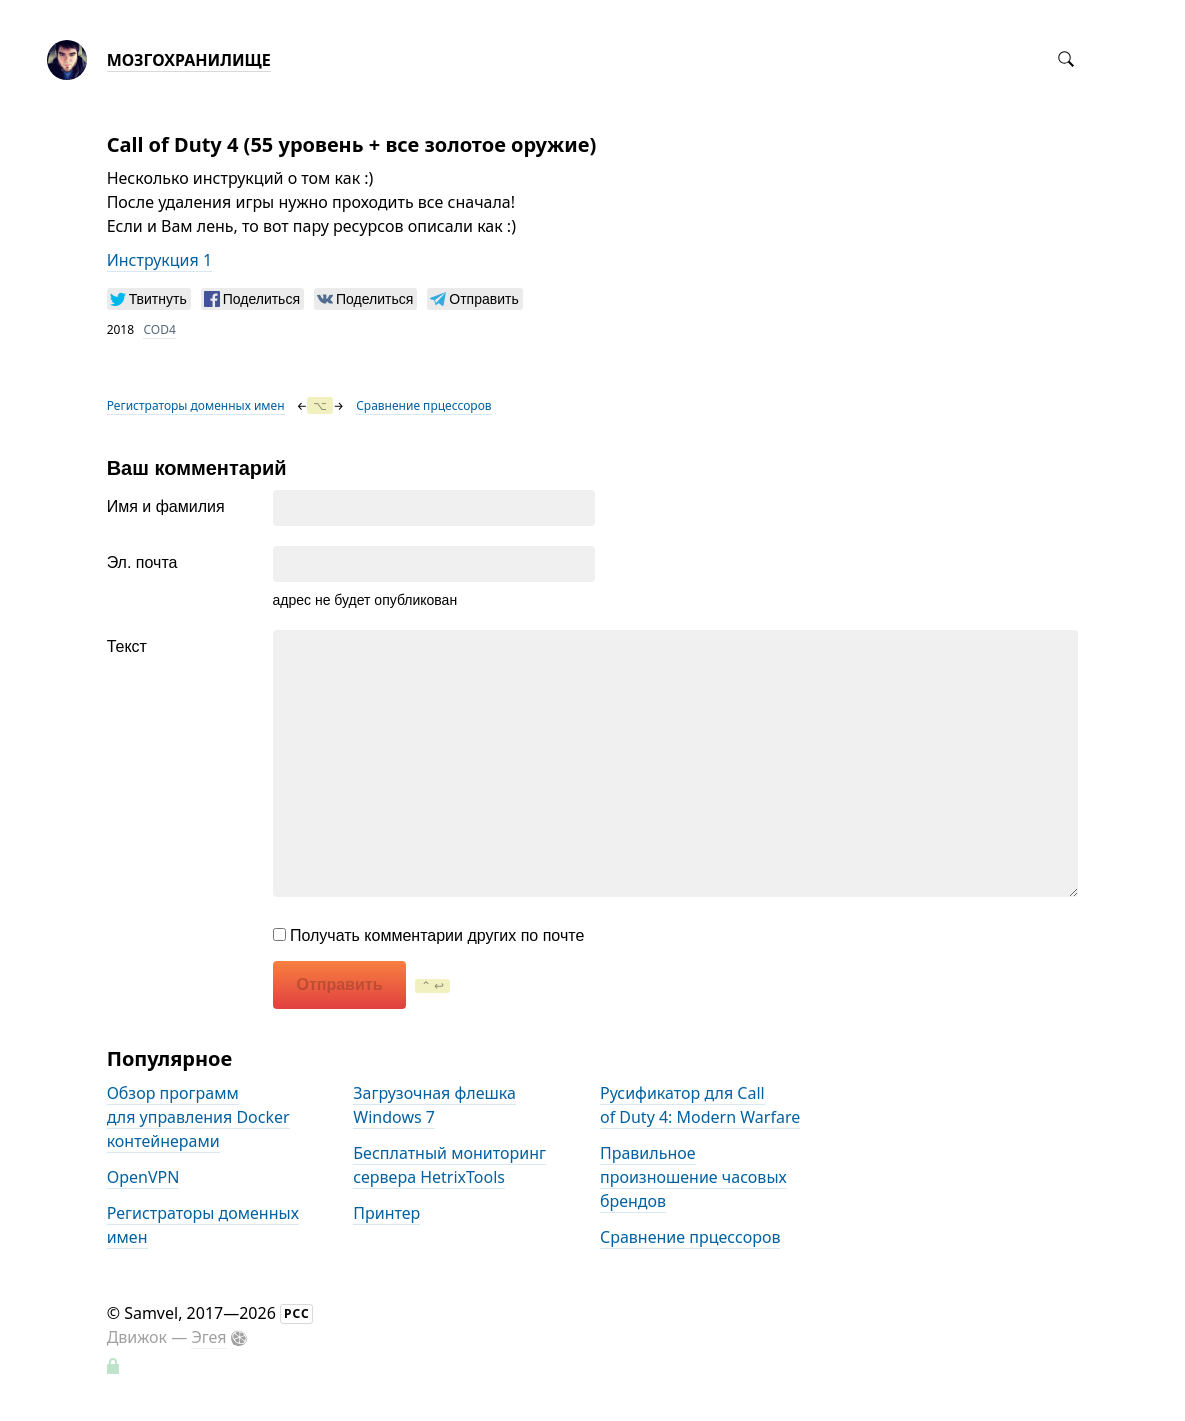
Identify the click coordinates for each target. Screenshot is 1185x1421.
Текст (127, 646)
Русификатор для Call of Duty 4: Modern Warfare (700, 1105)
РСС (297, 1313)
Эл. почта (142, 562)
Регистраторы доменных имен (196, 405)
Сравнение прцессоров (423, 405)
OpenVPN (143, 1177)
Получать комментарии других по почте (429, 935)
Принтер (386, 1213)
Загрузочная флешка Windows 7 (434, 1105)
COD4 (159, 329)
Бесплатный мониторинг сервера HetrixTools (449, 1165)
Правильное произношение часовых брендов (693, 1177)
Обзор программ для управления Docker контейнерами (198, 1117)
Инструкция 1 (159, 260)
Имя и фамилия (166, 506)
